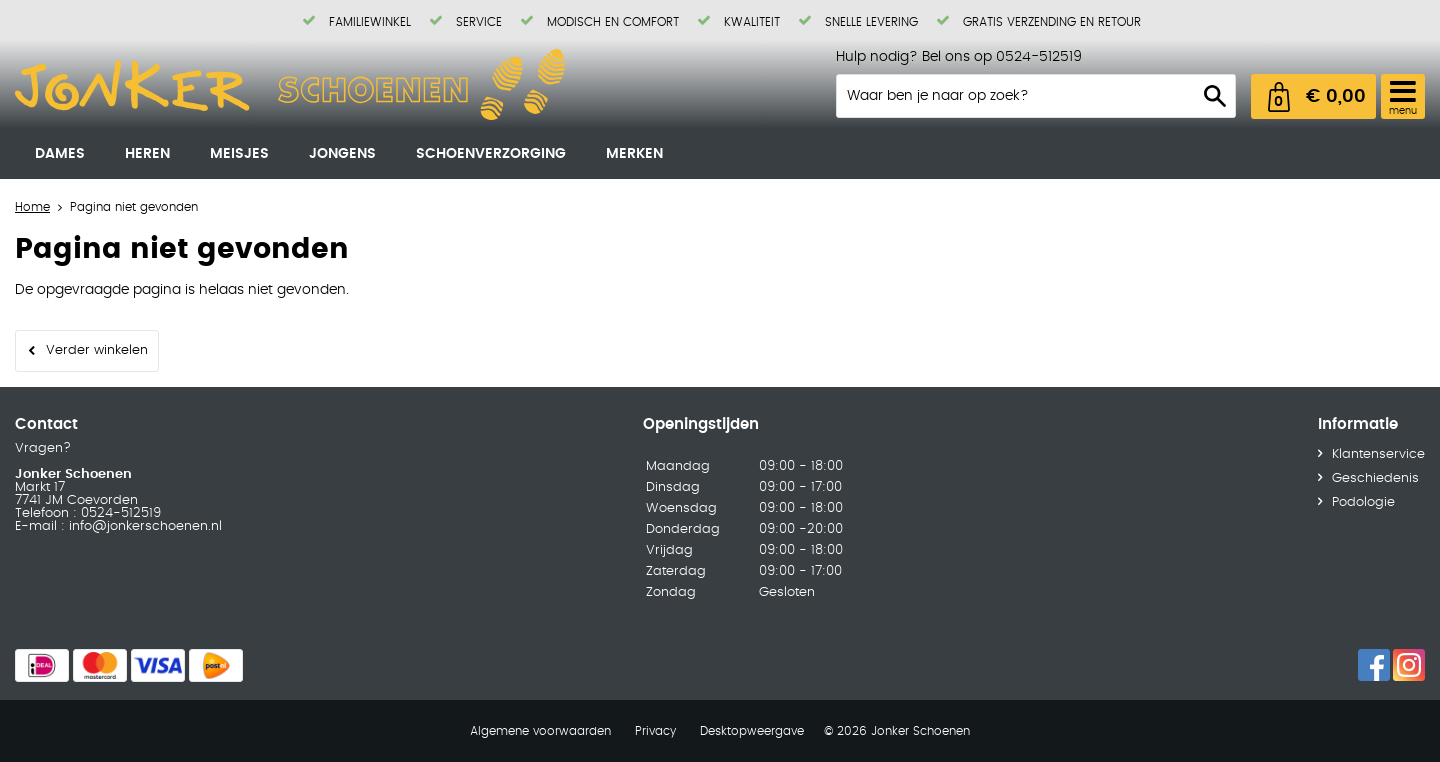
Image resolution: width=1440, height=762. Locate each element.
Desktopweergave (752, 731)
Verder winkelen (97, 350)
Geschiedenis (1375, 478)
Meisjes (239, 154)
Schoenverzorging (491, 154)
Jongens (342, 154)
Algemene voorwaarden (540, 731)
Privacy (655, 731)
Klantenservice (1378, 454)
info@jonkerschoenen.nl (143, 526)
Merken (634, 154)
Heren (147, 154)
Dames (60, 154)
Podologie (1363, 502)
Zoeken (1215, 96)
